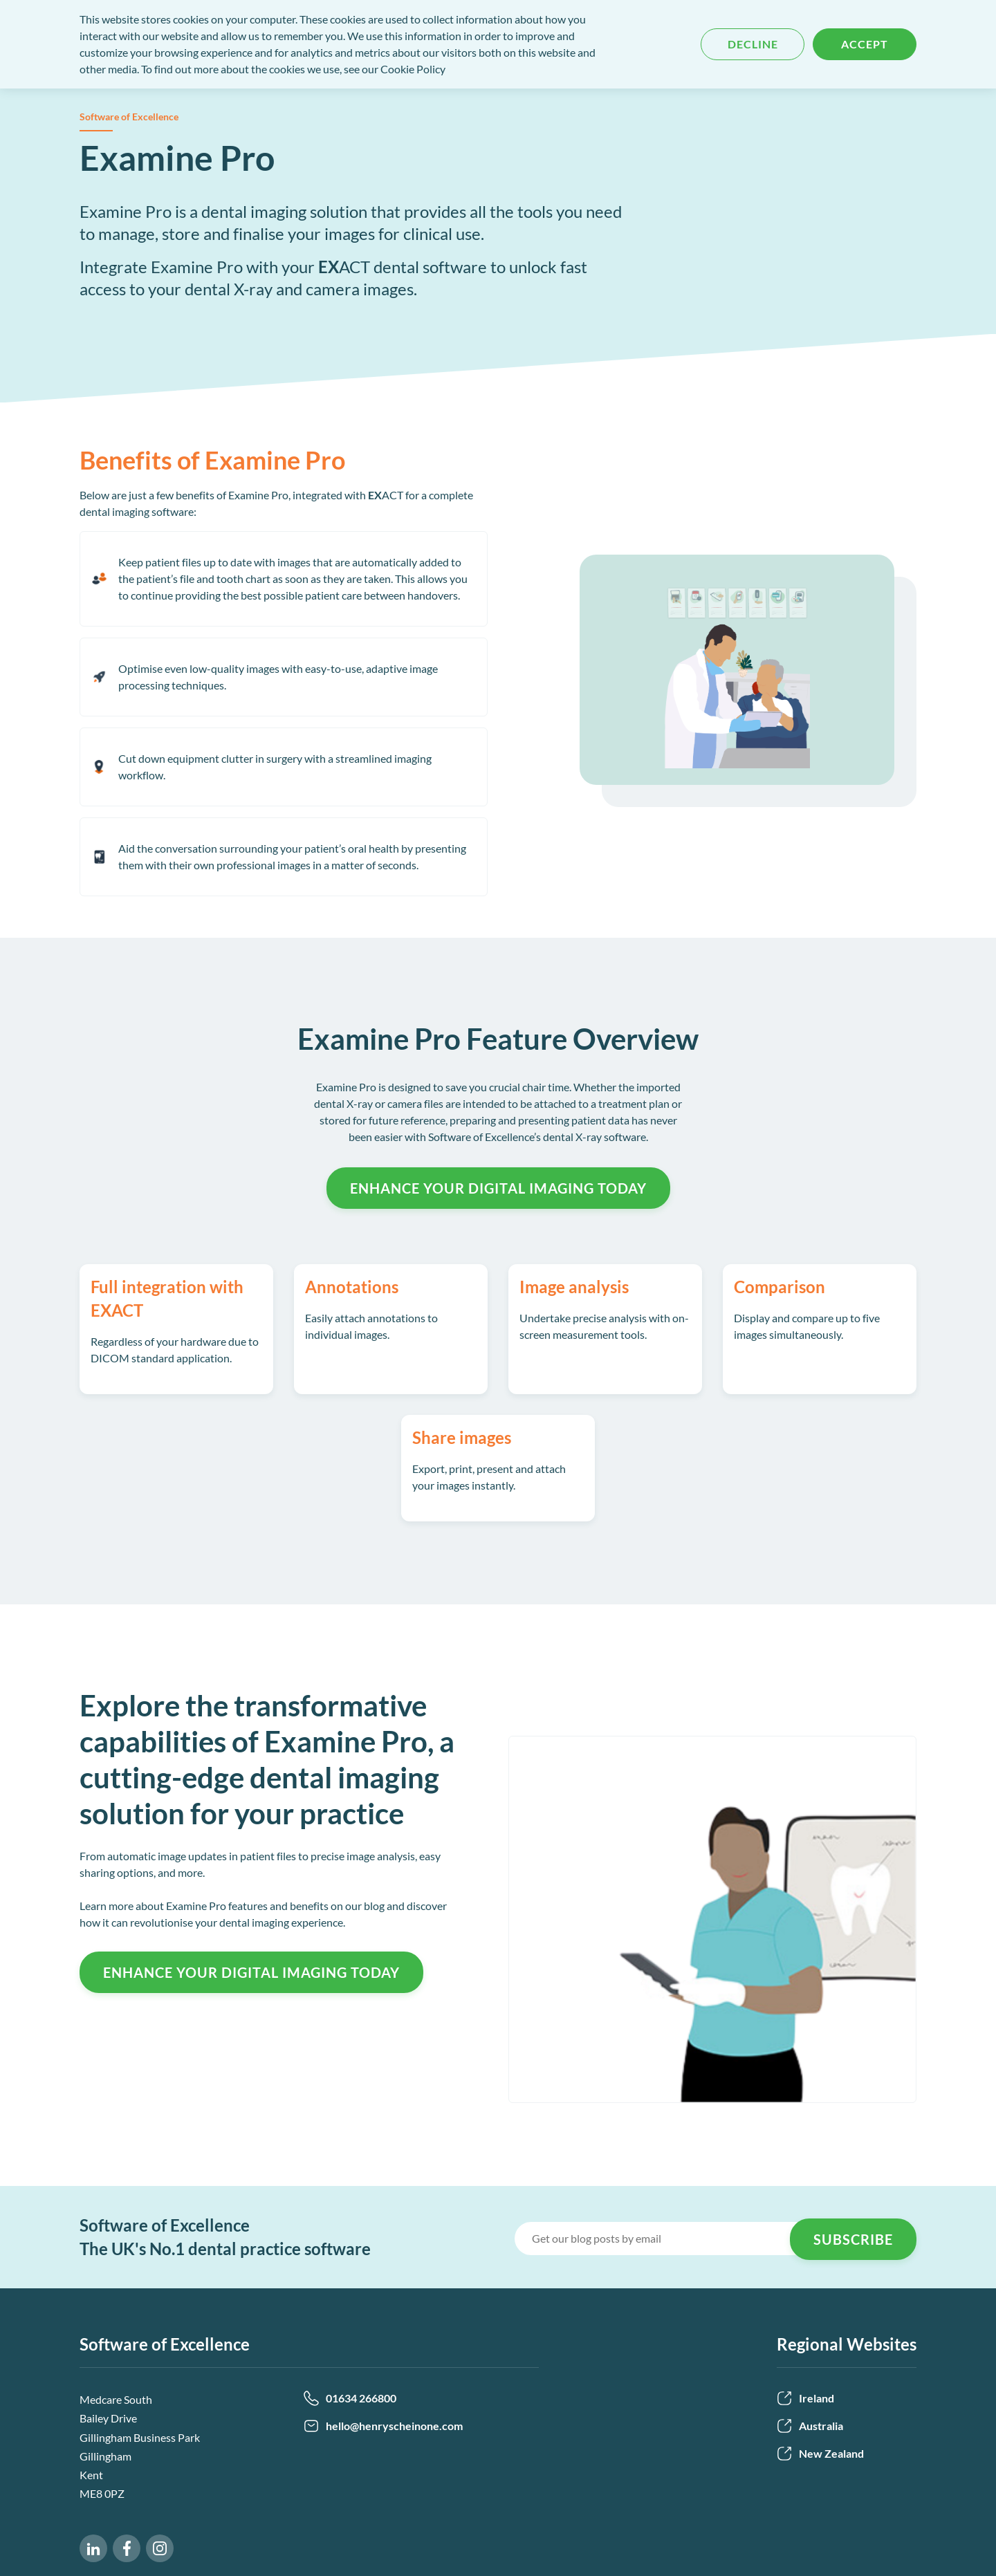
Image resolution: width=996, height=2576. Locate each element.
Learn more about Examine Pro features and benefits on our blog (232, 1905)
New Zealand (820, 2453)
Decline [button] (753, 43)
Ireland (805, 2398)
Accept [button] (864, 43)
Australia (810, 2426)
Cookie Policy (412, 68)
